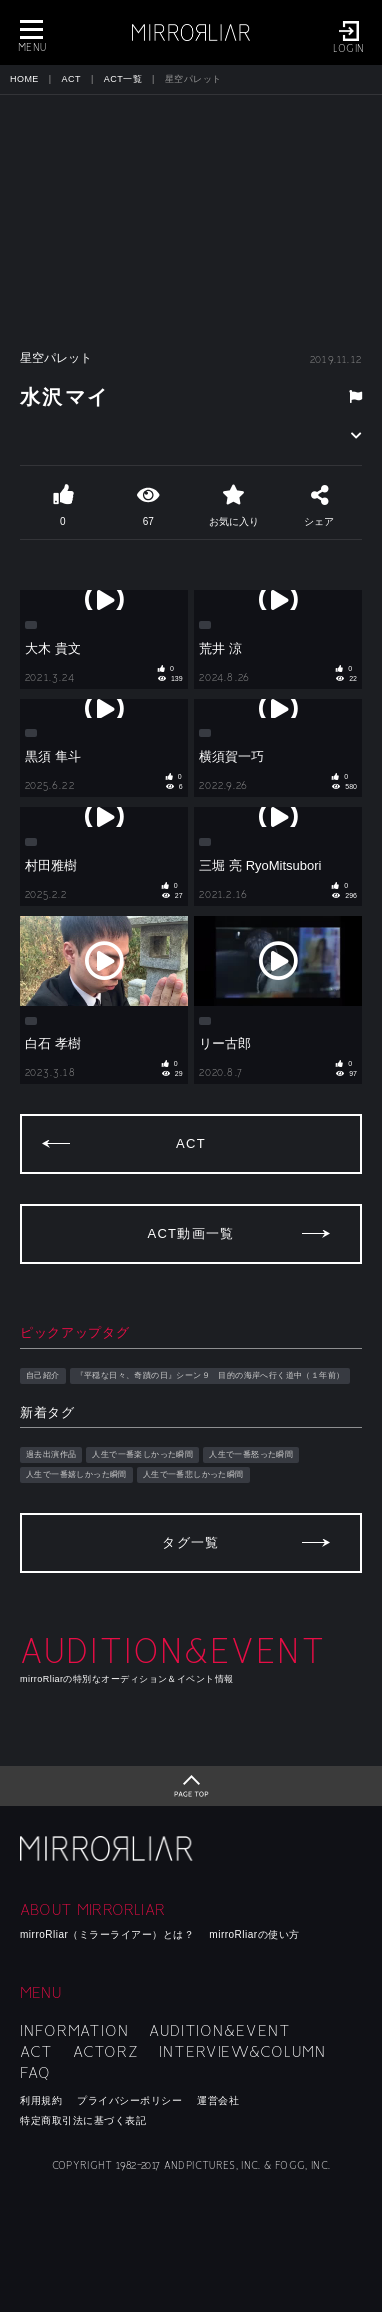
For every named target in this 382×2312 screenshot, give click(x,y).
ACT (71, 79)
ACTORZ (106, 2052)
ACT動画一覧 (190, 1233)
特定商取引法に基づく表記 (83, 2120)
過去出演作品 (51, 1454)
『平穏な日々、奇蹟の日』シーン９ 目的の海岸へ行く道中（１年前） (210, 1375)
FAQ (35, 2073)
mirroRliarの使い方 (254, 1934)
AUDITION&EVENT (220, 2031)
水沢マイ (65, 397)
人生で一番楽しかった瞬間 (142, 1454)
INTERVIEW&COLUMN (242, 2052)
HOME (24, 79)
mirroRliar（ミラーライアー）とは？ (107, 1934)
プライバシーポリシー (129, 2100)
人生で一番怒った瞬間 (251, 1454)
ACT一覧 (123, 79)
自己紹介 (43, 1375)
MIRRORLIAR (191, 32)
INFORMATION (74, 2031)
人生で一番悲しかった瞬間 (193, 1474)
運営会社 (218, 2100)
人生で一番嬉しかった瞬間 (76, 1474)
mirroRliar (109, 1848)
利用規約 (41, 2100)
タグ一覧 (190, 1542)
